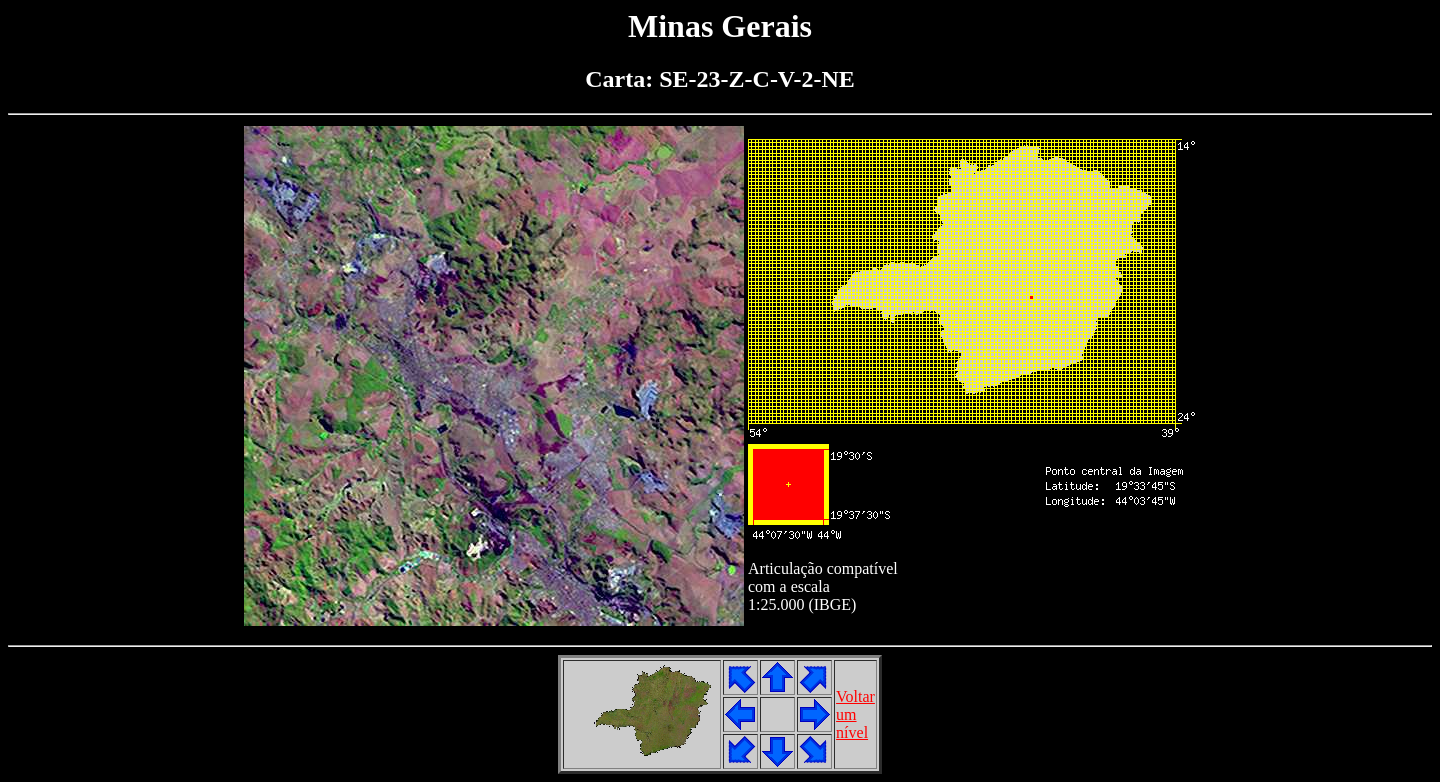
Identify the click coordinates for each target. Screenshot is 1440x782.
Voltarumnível (855, 714)
